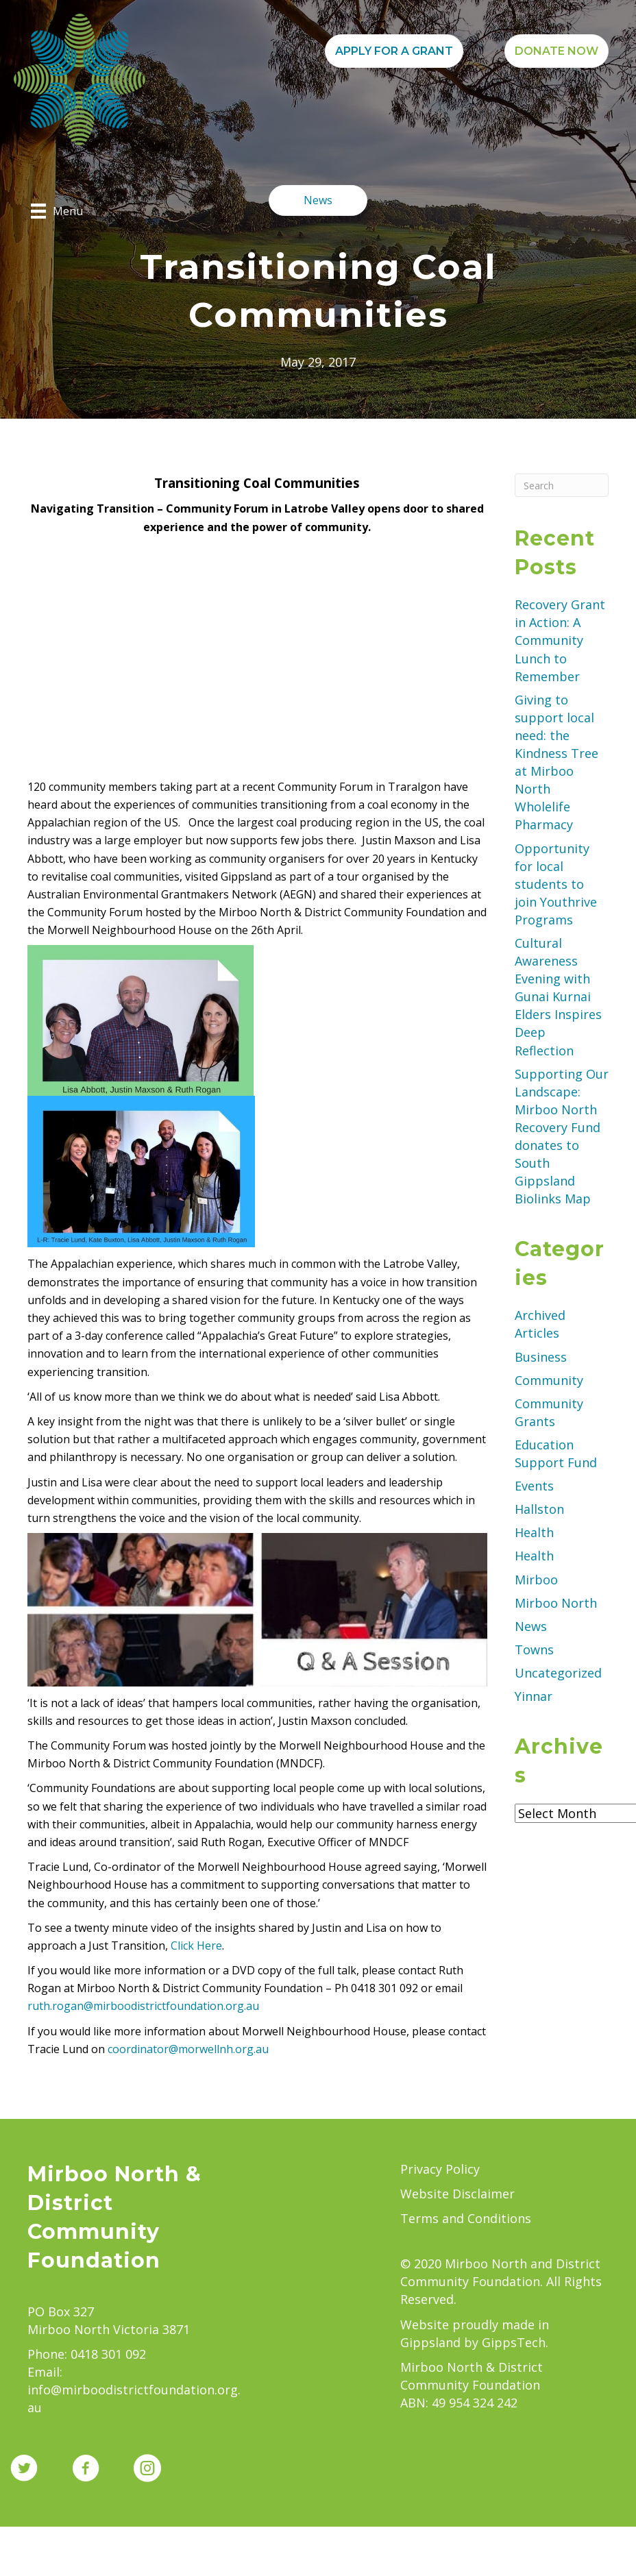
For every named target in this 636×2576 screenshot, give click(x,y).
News (531, 1626)
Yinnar (533, 1696)
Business (541, 1357)
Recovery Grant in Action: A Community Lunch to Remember (560, 640)
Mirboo (536, 1579)
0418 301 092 (108, 2354)
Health (534, 1532)
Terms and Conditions (465, 2218)
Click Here (196, 1945)
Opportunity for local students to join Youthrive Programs (556, 884)
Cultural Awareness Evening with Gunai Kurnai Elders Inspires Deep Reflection (558, 997)
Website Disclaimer (457, 2193)
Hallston (539, 1509)
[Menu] (57, 211)
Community (549, 1380)
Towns (534, 1649)
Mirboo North (556, 1603)
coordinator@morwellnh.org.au (188, 2049)
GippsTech (514, 2342)
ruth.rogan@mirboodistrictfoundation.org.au (143, 2005)
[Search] (562, 485)
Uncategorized (558, 1673)
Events (534, 1485)
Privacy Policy (440, 2169)
